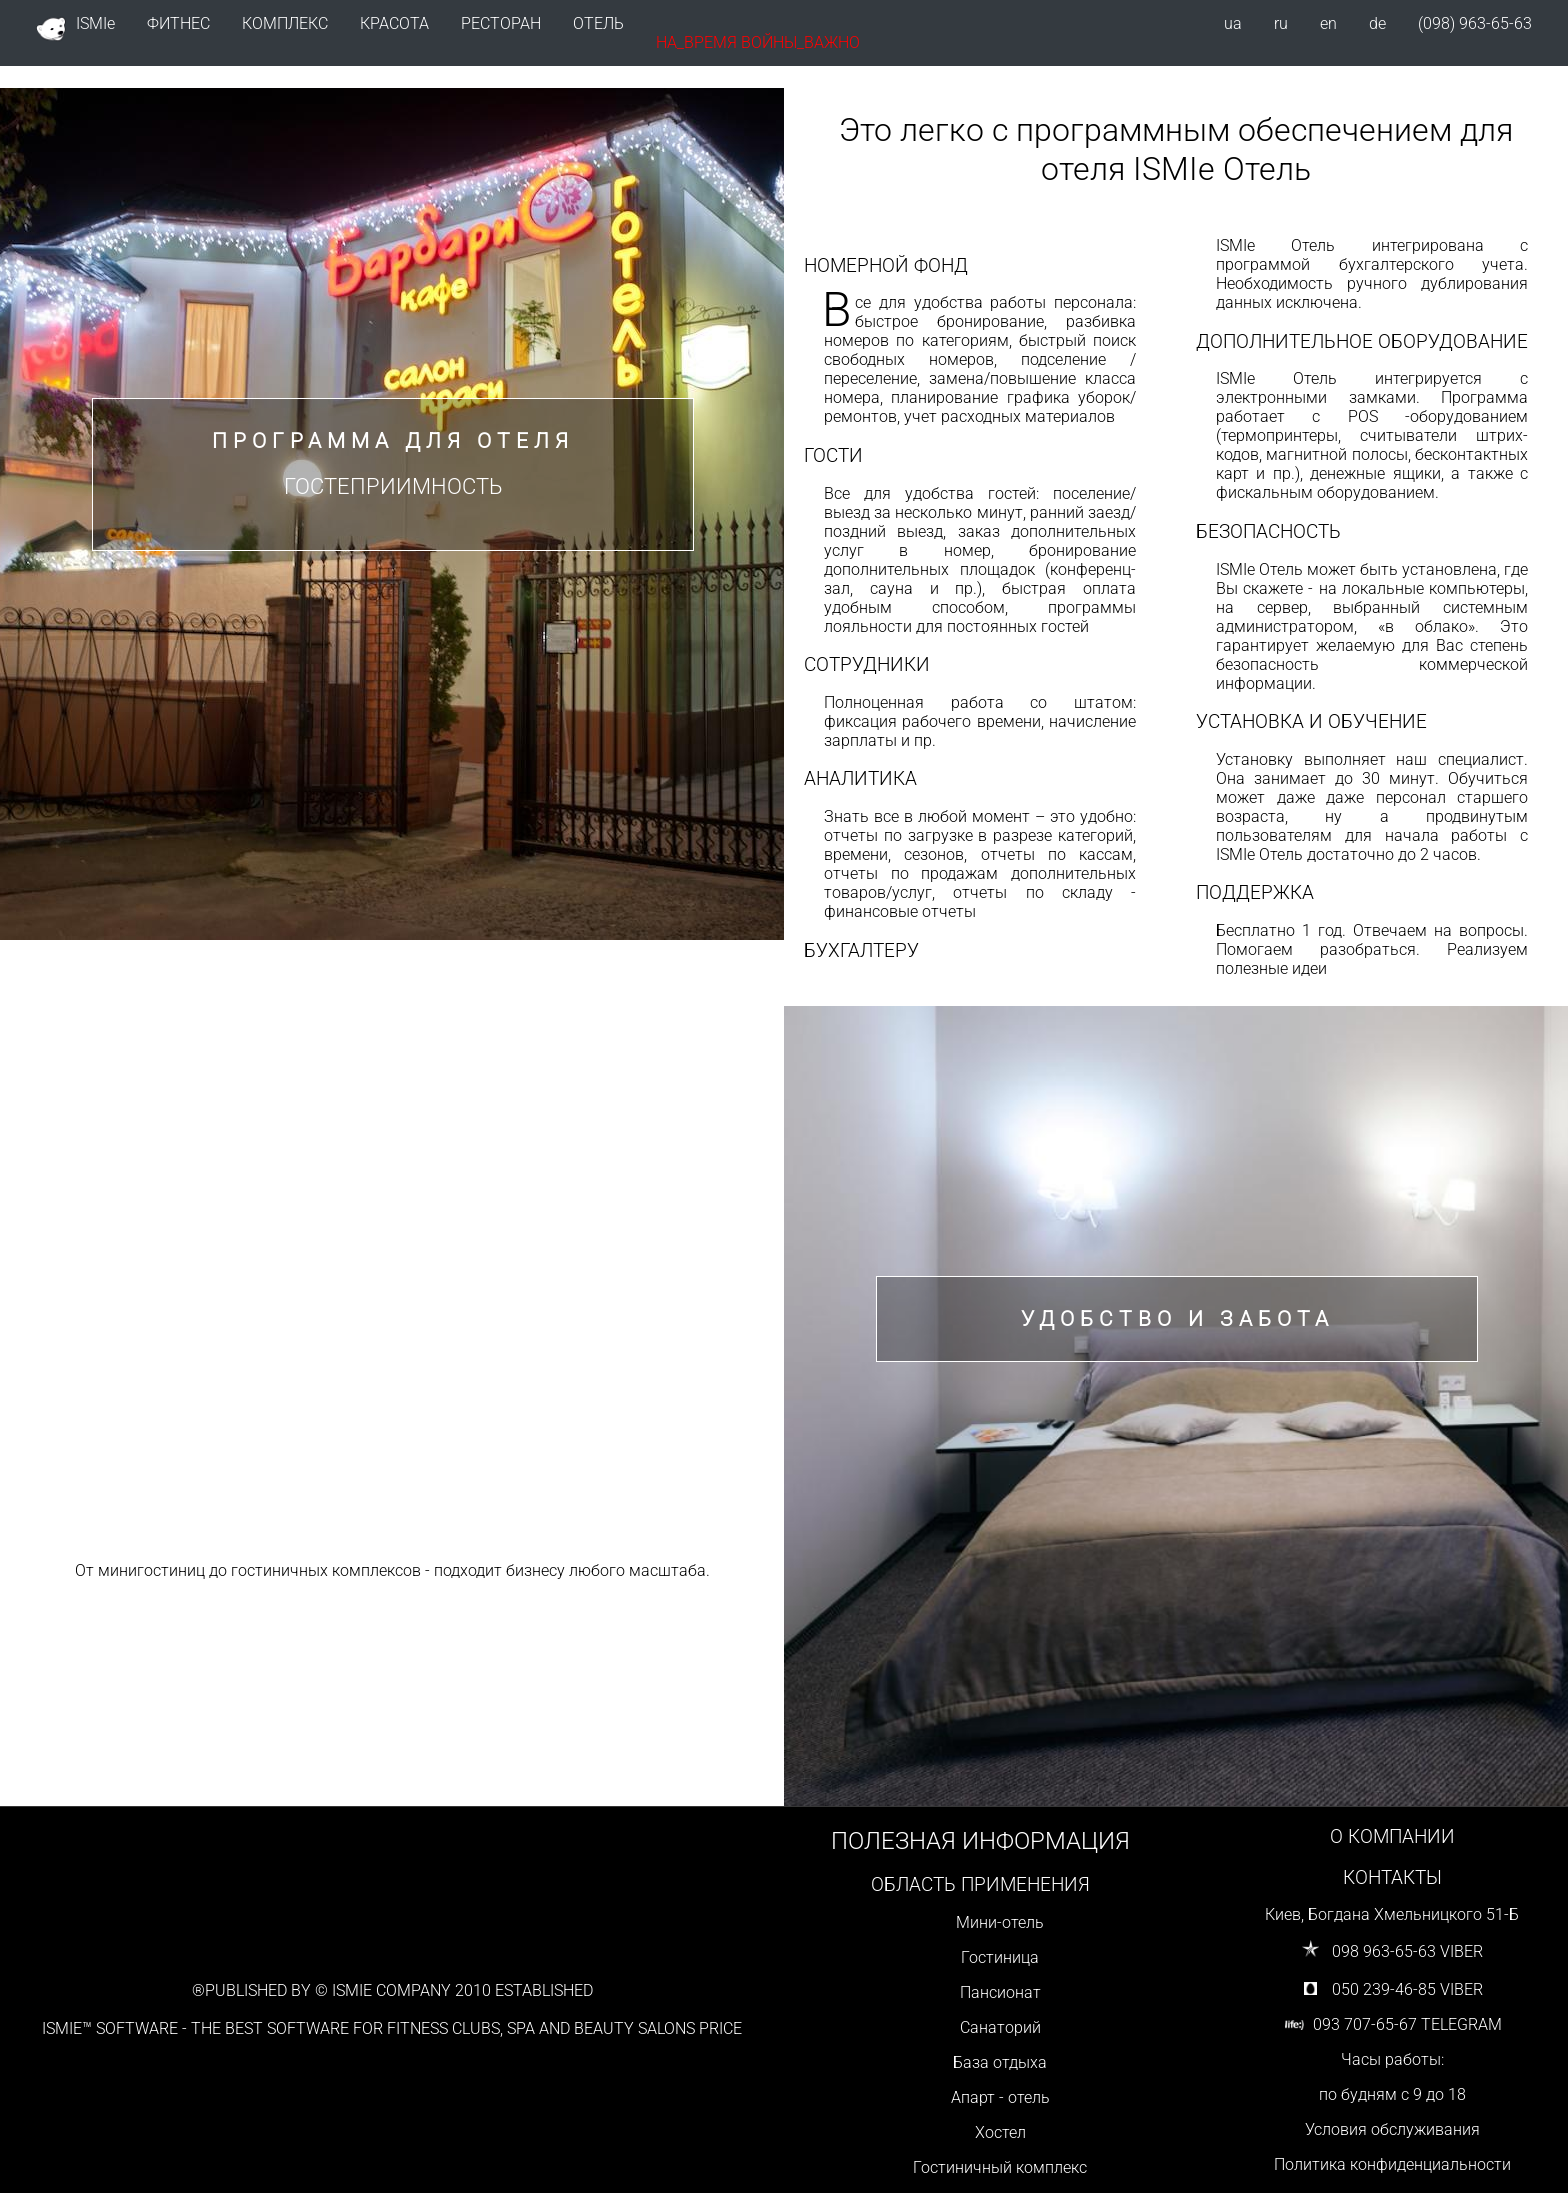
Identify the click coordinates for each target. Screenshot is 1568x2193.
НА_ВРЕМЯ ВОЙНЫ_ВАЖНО (758, 42)
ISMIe (75, 29)
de (1377, 23)
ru (1281, 23)
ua (1233, 23)
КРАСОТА (394, 23)
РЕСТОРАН (501, 23)
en (1328, 23)
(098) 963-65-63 (1475, 23)
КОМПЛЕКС (285, 23)
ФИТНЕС (178, 23)
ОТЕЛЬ (598, 23)
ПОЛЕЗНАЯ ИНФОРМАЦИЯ (980, 1841)
